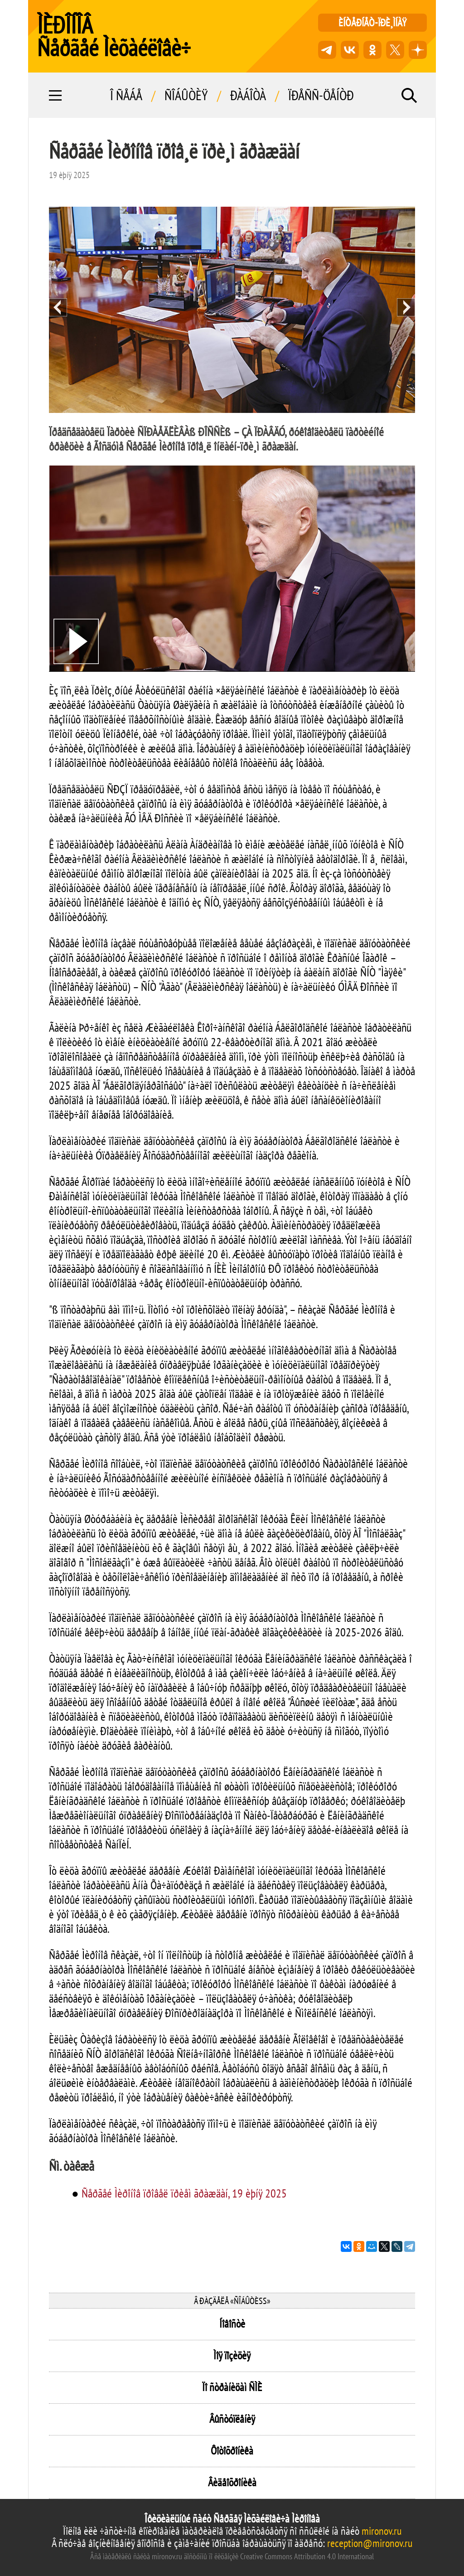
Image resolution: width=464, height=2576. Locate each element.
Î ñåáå (126, 95)
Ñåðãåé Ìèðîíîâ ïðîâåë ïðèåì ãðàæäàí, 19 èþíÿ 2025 (184, 2193)
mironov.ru (381, 2531)
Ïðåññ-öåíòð (321, 95)
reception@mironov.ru (369, 2543)
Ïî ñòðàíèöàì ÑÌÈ (232, 2387)
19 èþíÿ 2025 (69, 175)
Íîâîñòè (232, 2324)
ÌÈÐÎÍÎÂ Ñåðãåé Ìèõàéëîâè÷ (114, 36)
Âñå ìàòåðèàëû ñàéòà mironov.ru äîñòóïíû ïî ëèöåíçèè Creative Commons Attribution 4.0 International (232, 2556)
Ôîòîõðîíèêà (232, 2451)
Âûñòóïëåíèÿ (232, 2419)
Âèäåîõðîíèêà (232, 2482)
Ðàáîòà (248, 95)
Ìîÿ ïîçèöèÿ (232, 2355)
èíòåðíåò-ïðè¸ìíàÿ (372, 22)
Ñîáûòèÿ (186, 95)
